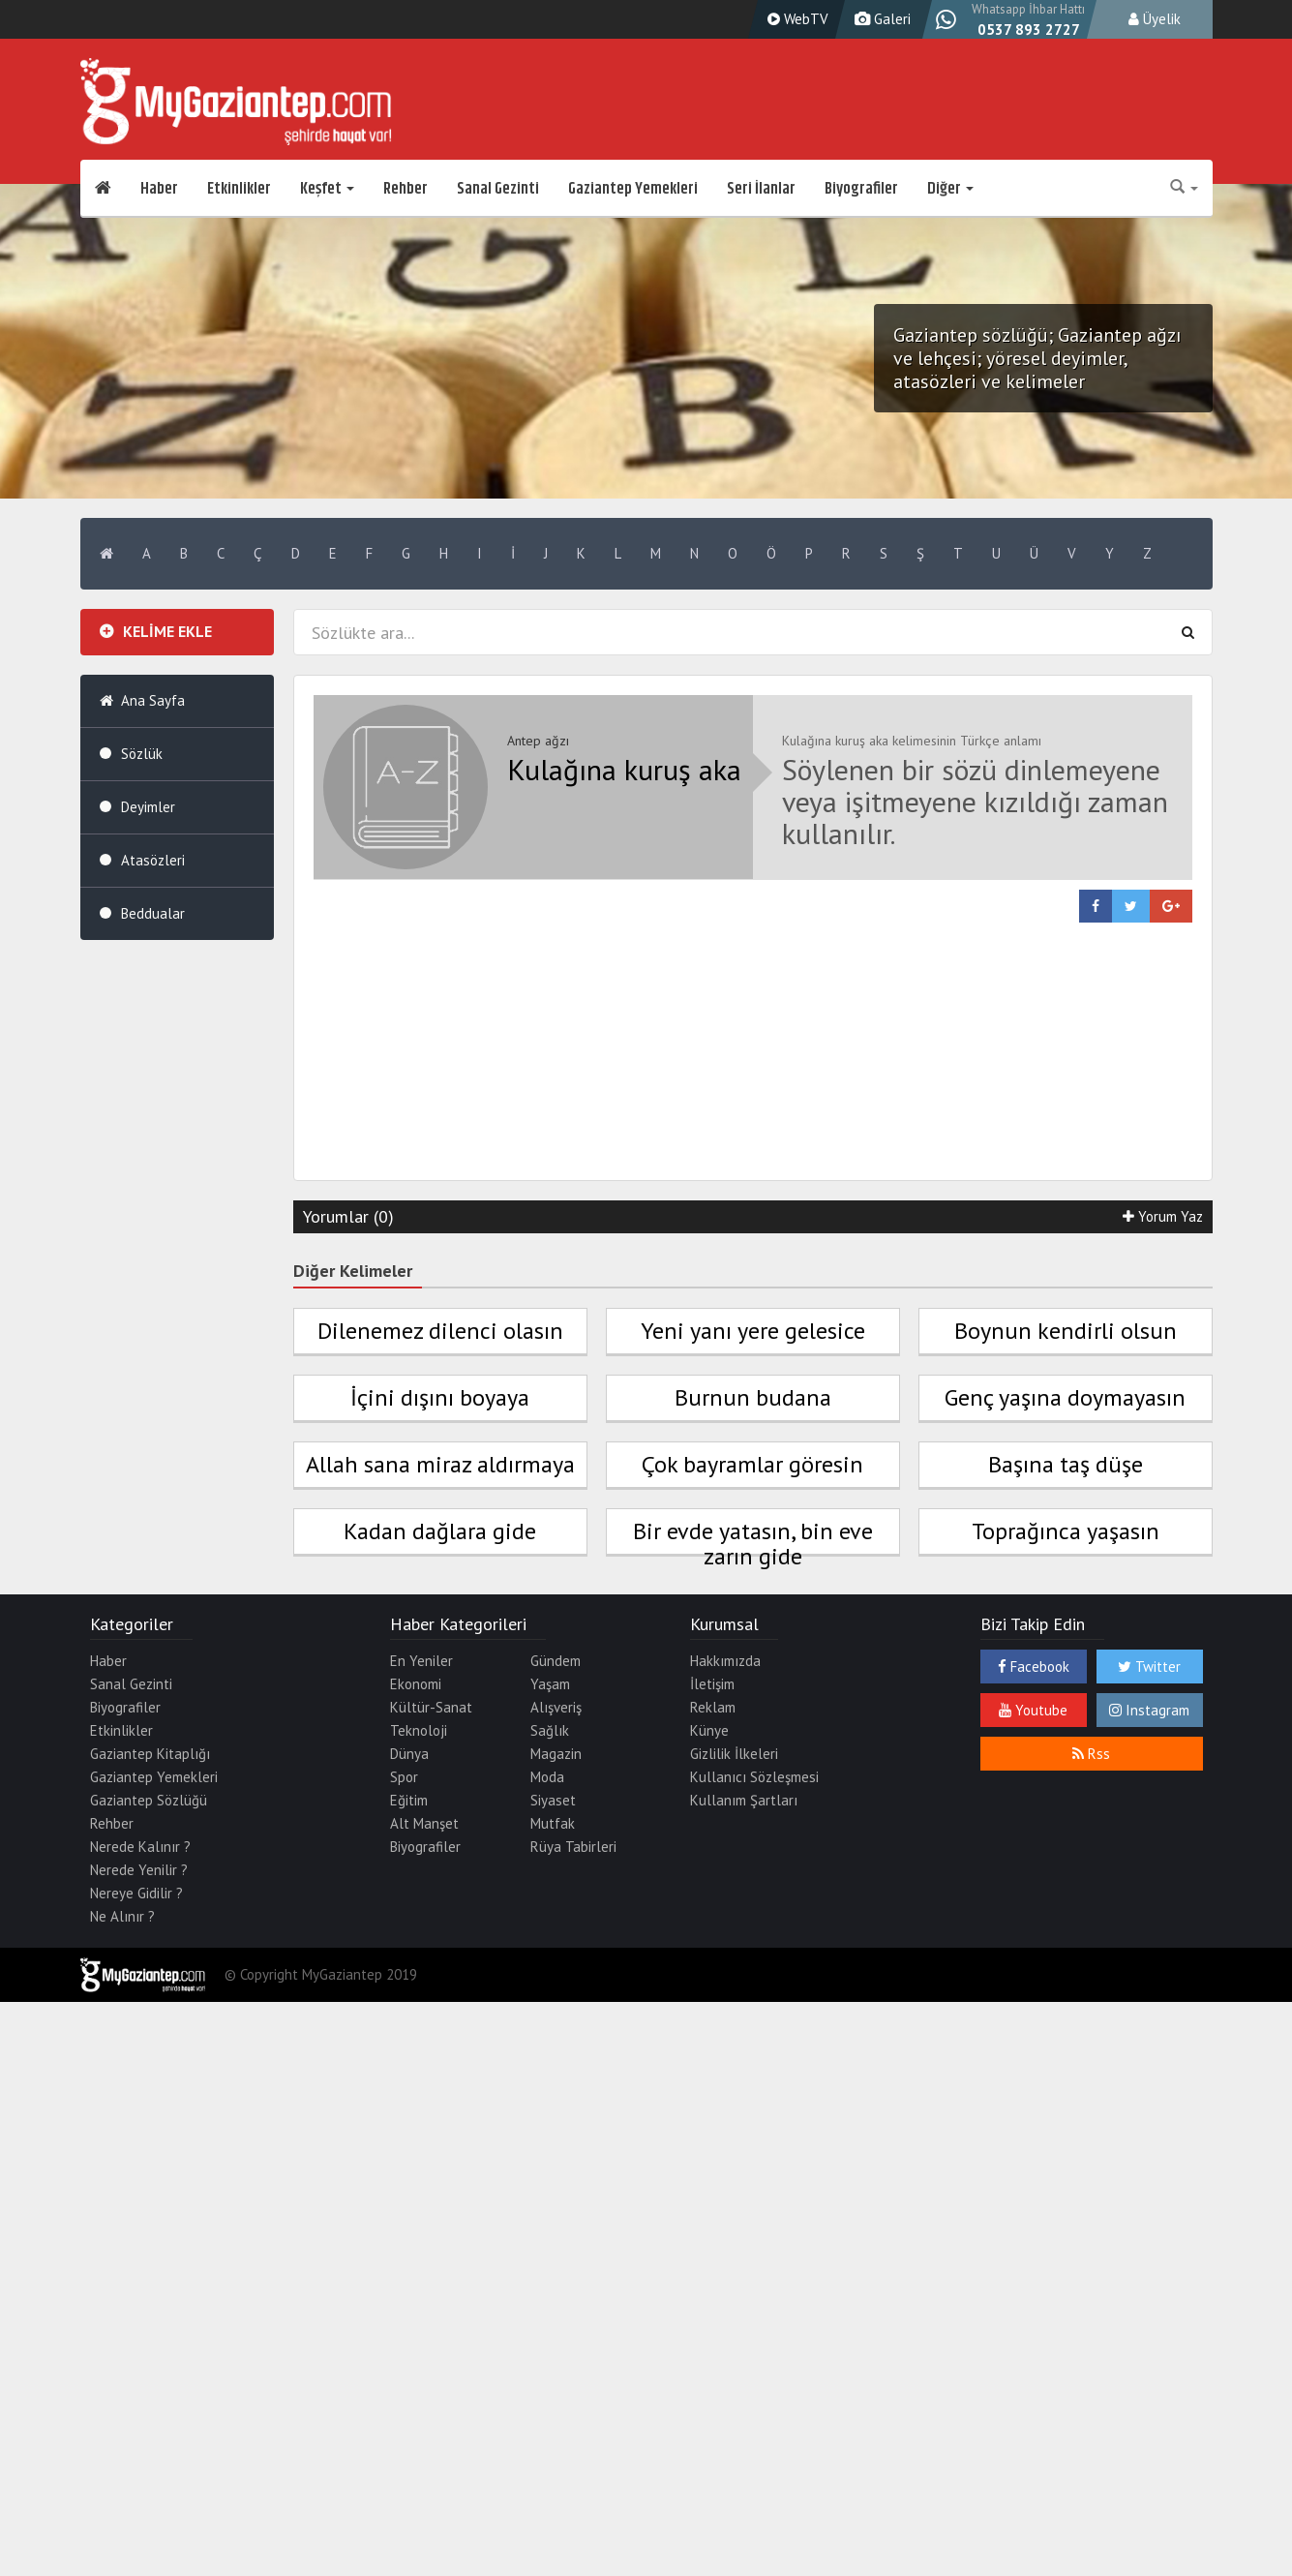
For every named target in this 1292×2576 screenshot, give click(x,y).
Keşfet (327, 188)
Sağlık (549, 1730)
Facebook (1033, 1666)
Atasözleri (153, 860)
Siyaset (553, 1800)
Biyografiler (861, 188)
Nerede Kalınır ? (140, 1846)
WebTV (795, 19)
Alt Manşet (424, 1823)
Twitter (1149, 1666)
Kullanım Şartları (743, 1800)
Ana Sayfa (153, 700)
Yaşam (550, 1684)
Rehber (405, 188)
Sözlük (142, 753)
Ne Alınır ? (122, 1916)
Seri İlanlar (761, 188)
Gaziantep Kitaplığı (150, 1753)
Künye (709, 1730)
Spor (404, 1777)
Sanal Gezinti (498, 188)
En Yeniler (421, 1661)
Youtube (1033, 1710)
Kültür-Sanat (431, 1707)
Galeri (880, 19)
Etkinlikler (239, 188)
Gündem (555, 1661)
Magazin (556, 1753)
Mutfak (552, 1823)
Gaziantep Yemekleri (633, 188)
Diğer (950, 188)
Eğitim (409, 1800)
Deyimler (148, 807)
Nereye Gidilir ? (136, 1893)
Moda (547, 1777)
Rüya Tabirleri (573, 1846)
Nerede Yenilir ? (139, 1870)
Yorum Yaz (1163, 1216)
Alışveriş (556, 1707)
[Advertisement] (753, 1058)
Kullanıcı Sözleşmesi (754, 1777)
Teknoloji (418, 1730)
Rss (1091, 1753)
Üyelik (1154, 19)
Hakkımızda (725, 1661)
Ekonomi (415, 1684)
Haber (159, 188)
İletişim (712, 1684)
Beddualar (153, 913)
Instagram (1149, 1710)
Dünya (409, 1753)
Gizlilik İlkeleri (734, 1753)
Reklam (713, 1707)
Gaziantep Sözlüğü (148, 1800)
